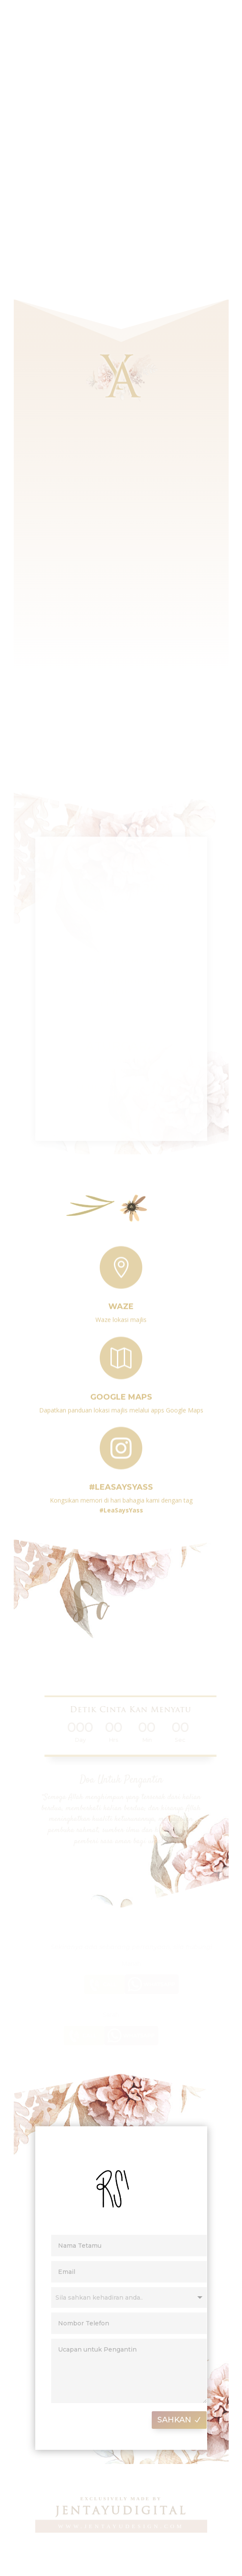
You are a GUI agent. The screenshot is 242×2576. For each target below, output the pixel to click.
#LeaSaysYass (121, 1482)
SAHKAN (183, 2420)
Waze (121, 1302)
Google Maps (121, 1393)
